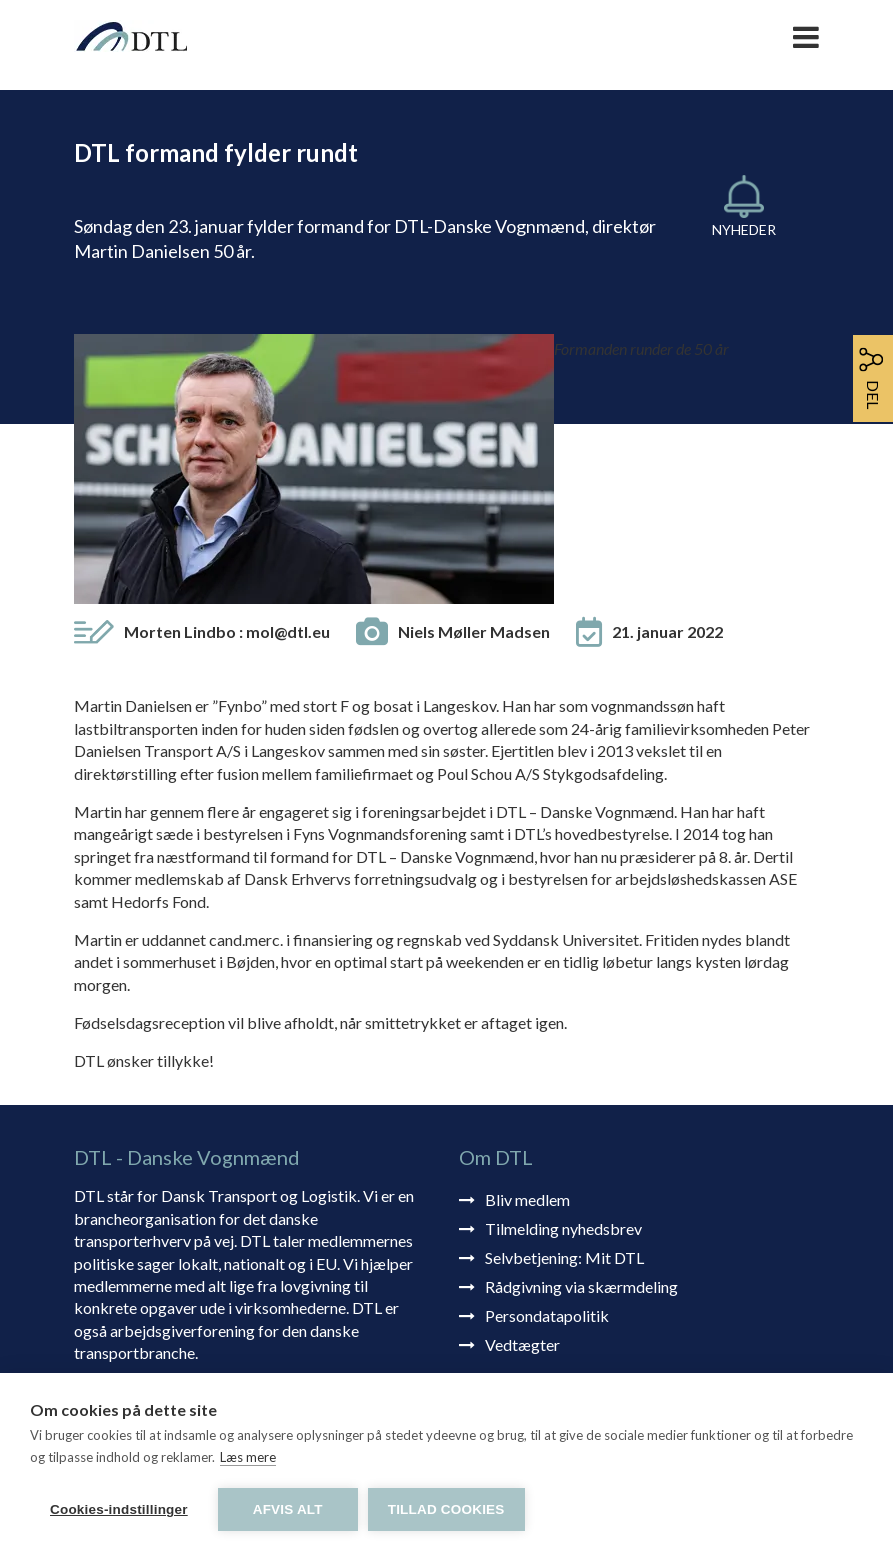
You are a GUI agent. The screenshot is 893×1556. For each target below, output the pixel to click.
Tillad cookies (446, 1509)
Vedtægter (522, 1100)
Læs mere (248, 1457)
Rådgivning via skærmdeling (581, 1042)
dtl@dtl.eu (494, 1346)
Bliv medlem (527, 955)
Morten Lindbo (227, 387)
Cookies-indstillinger (119, 1509)
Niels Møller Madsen (474, 387)
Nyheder (744, 229)
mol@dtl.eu (288, 387)
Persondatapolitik (547, 1071)
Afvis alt (288, 1509)
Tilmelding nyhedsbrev (563, 984)
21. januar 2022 (667, 387)
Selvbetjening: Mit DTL (564, 1013)
